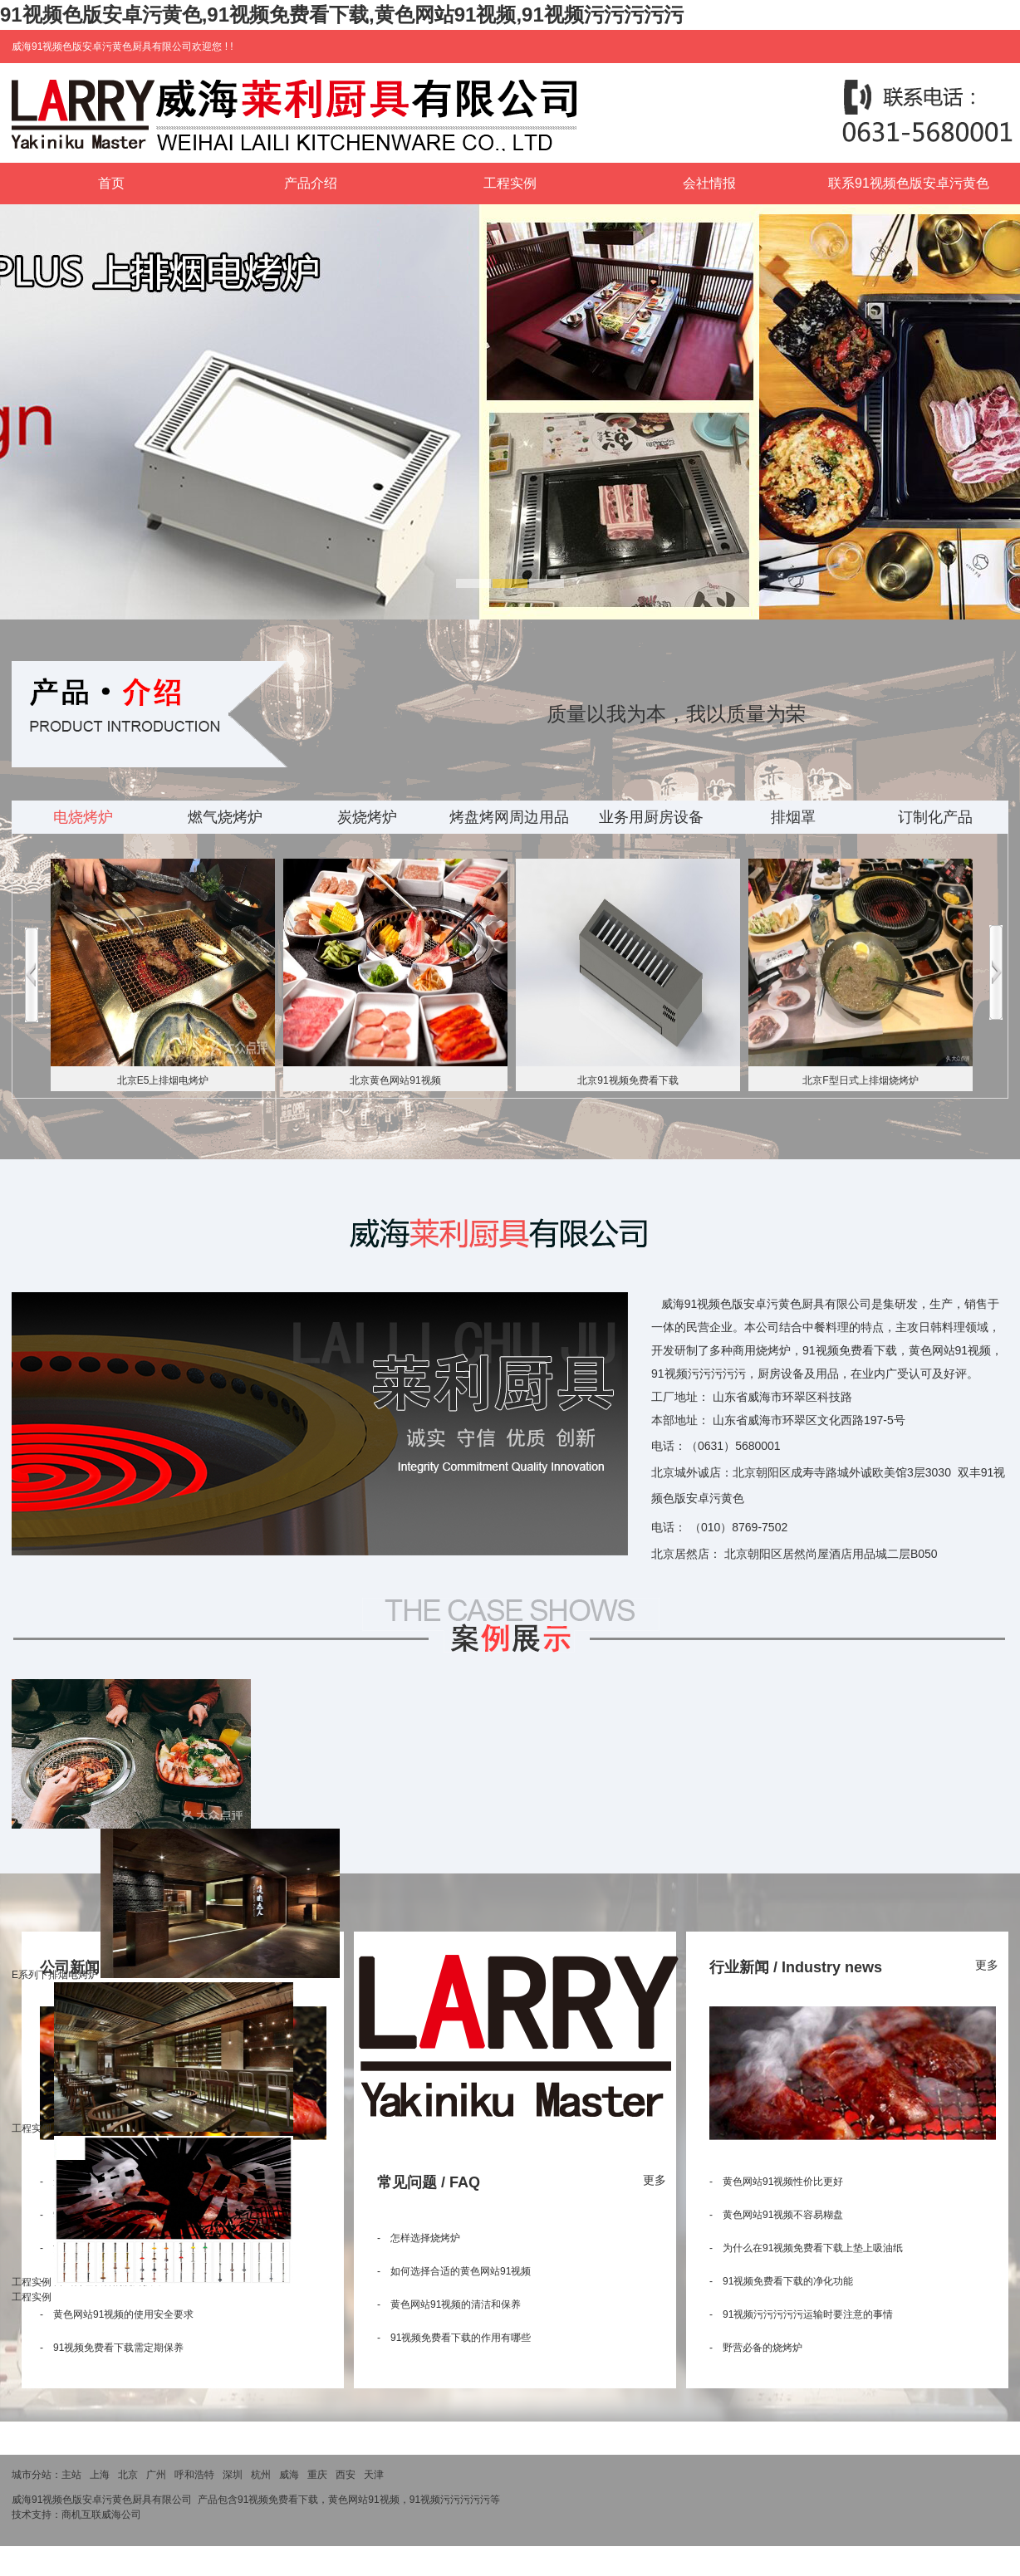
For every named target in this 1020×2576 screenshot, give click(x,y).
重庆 (317, 2475)
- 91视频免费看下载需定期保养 (112, 2347)
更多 (654, 2180)
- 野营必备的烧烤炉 (755, 2347)
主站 (71, 2475)
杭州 (261, 2475)
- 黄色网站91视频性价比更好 (776, 2181)
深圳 (233, 2475)
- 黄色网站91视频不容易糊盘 (776, 2215)
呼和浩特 (194, 2475)
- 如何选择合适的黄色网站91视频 (454, 2271)
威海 (289, 2475)
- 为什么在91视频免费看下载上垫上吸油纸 (806, 2248)
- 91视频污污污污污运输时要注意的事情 (801, 2314)
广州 (156, 2475)
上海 (100, 2475)
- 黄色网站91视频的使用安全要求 (117, 2314)
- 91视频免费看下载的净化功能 (781, 2281)
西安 (346, 2475)
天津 (374, 2475)
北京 (128, 2475)
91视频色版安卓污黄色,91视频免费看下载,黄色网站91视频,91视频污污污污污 (342, 14)
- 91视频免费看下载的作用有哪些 (454, 2337)
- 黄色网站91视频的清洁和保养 (449, 2304)
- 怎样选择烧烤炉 (418, 2238)
